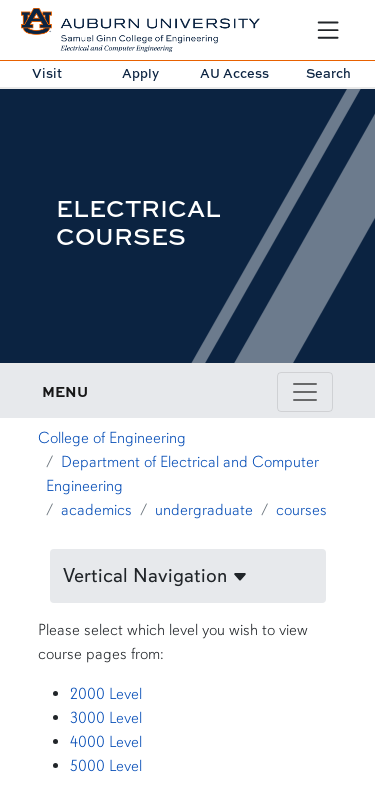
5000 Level (106, 766)
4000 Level (106, 742)
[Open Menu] (328, 30)
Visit (47, 73)
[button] (188, 576)
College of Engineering (112, 438)
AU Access (234, 73)
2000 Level (106, 694)
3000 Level (106, 718)
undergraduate (204, 510)
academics (96, 510)
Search (328, 73)
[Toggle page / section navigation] (305, 392)
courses (301, 510)
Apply (140, 73)
